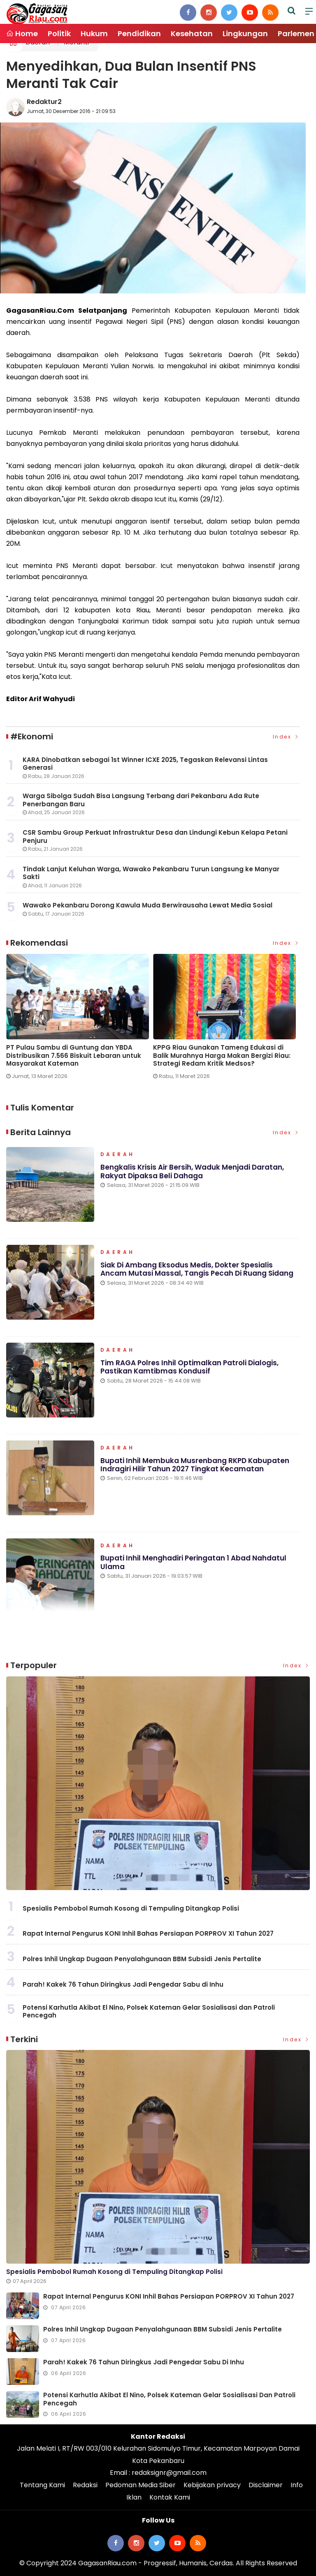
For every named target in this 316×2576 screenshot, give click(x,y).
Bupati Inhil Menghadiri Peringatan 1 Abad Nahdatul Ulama (193, 1562)
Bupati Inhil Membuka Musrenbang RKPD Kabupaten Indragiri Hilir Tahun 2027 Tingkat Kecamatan (194, 1465)
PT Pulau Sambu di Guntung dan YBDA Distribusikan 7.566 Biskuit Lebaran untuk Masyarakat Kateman (73, 1055)
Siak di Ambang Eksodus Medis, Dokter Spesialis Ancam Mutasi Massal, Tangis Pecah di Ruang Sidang (196, 1269)
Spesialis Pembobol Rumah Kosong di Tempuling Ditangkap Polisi (131, 1908)
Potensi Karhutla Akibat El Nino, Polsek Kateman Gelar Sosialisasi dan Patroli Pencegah (149, 2011)
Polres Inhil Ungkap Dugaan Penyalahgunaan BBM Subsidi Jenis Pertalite (142, 1959)
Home (22, 33)
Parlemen (296, 33)
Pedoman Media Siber (140, 2485)
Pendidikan (139, 33)
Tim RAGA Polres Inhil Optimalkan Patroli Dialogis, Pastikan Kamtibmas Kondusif (189, 1367)
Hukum (94, 33)
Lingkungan (245, 33)
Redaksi (85, 2485)
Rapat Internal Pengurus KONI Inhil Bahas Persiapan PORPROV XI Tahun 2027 (148, 1933)
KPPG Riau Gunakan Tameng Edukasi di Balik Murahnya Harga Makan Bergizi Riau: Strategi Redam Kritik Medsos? (221, 1055)
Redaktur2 (44, 101)
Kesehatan (192, 33)
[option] (79, 1020)
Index (286, 736)
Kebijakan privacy (212, 2485)
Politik (59, 33)
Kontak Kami (169, 2497)
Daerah (117, 1155)
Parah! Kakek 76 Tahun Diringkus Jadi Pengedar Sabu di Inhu (123, 1984)
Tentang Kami (42, 2485)
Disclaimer (266, 2485)
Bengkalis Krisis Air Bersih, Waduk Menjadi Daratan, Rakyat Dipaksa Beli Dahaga (192, 1171)
